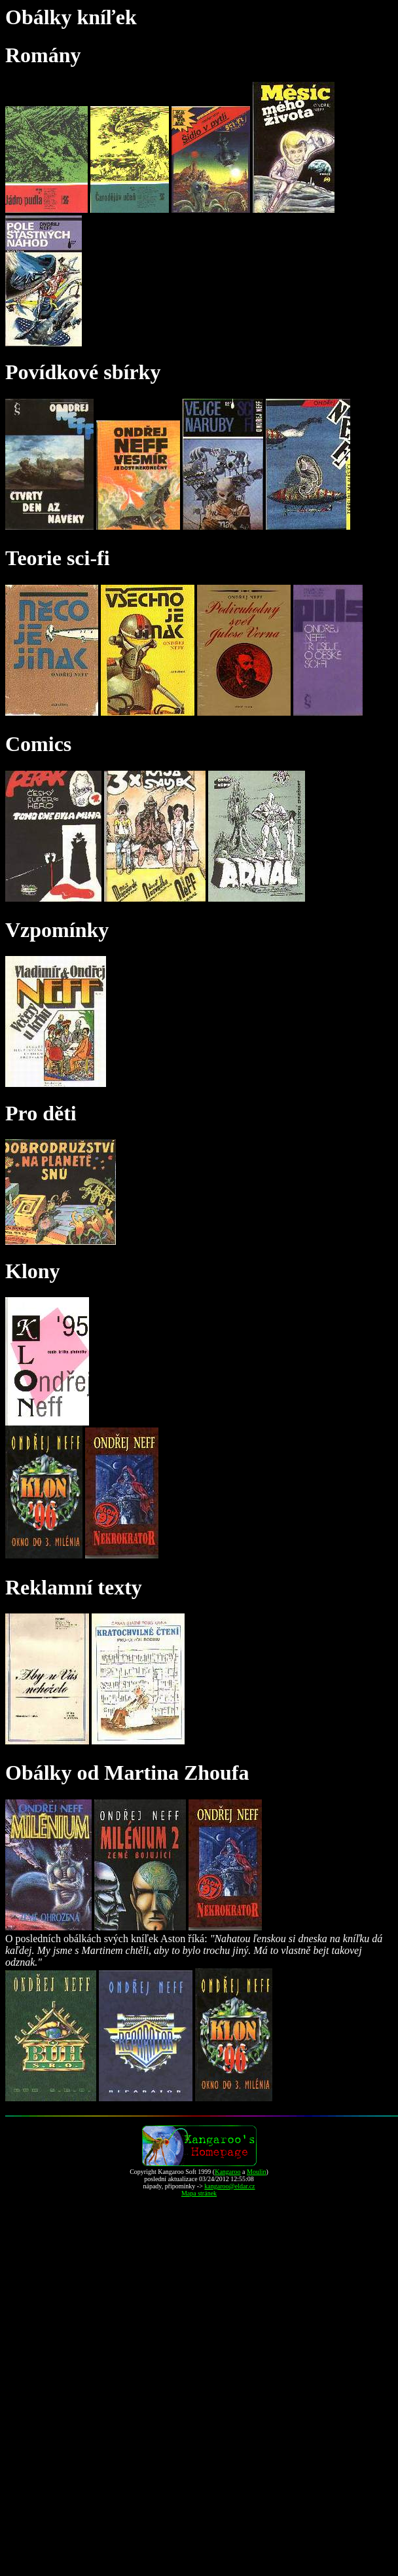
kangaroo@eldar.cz (229, 2186)
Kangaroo (227, 2171)
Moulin (256, 2171)
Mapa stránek (199, 2193)
